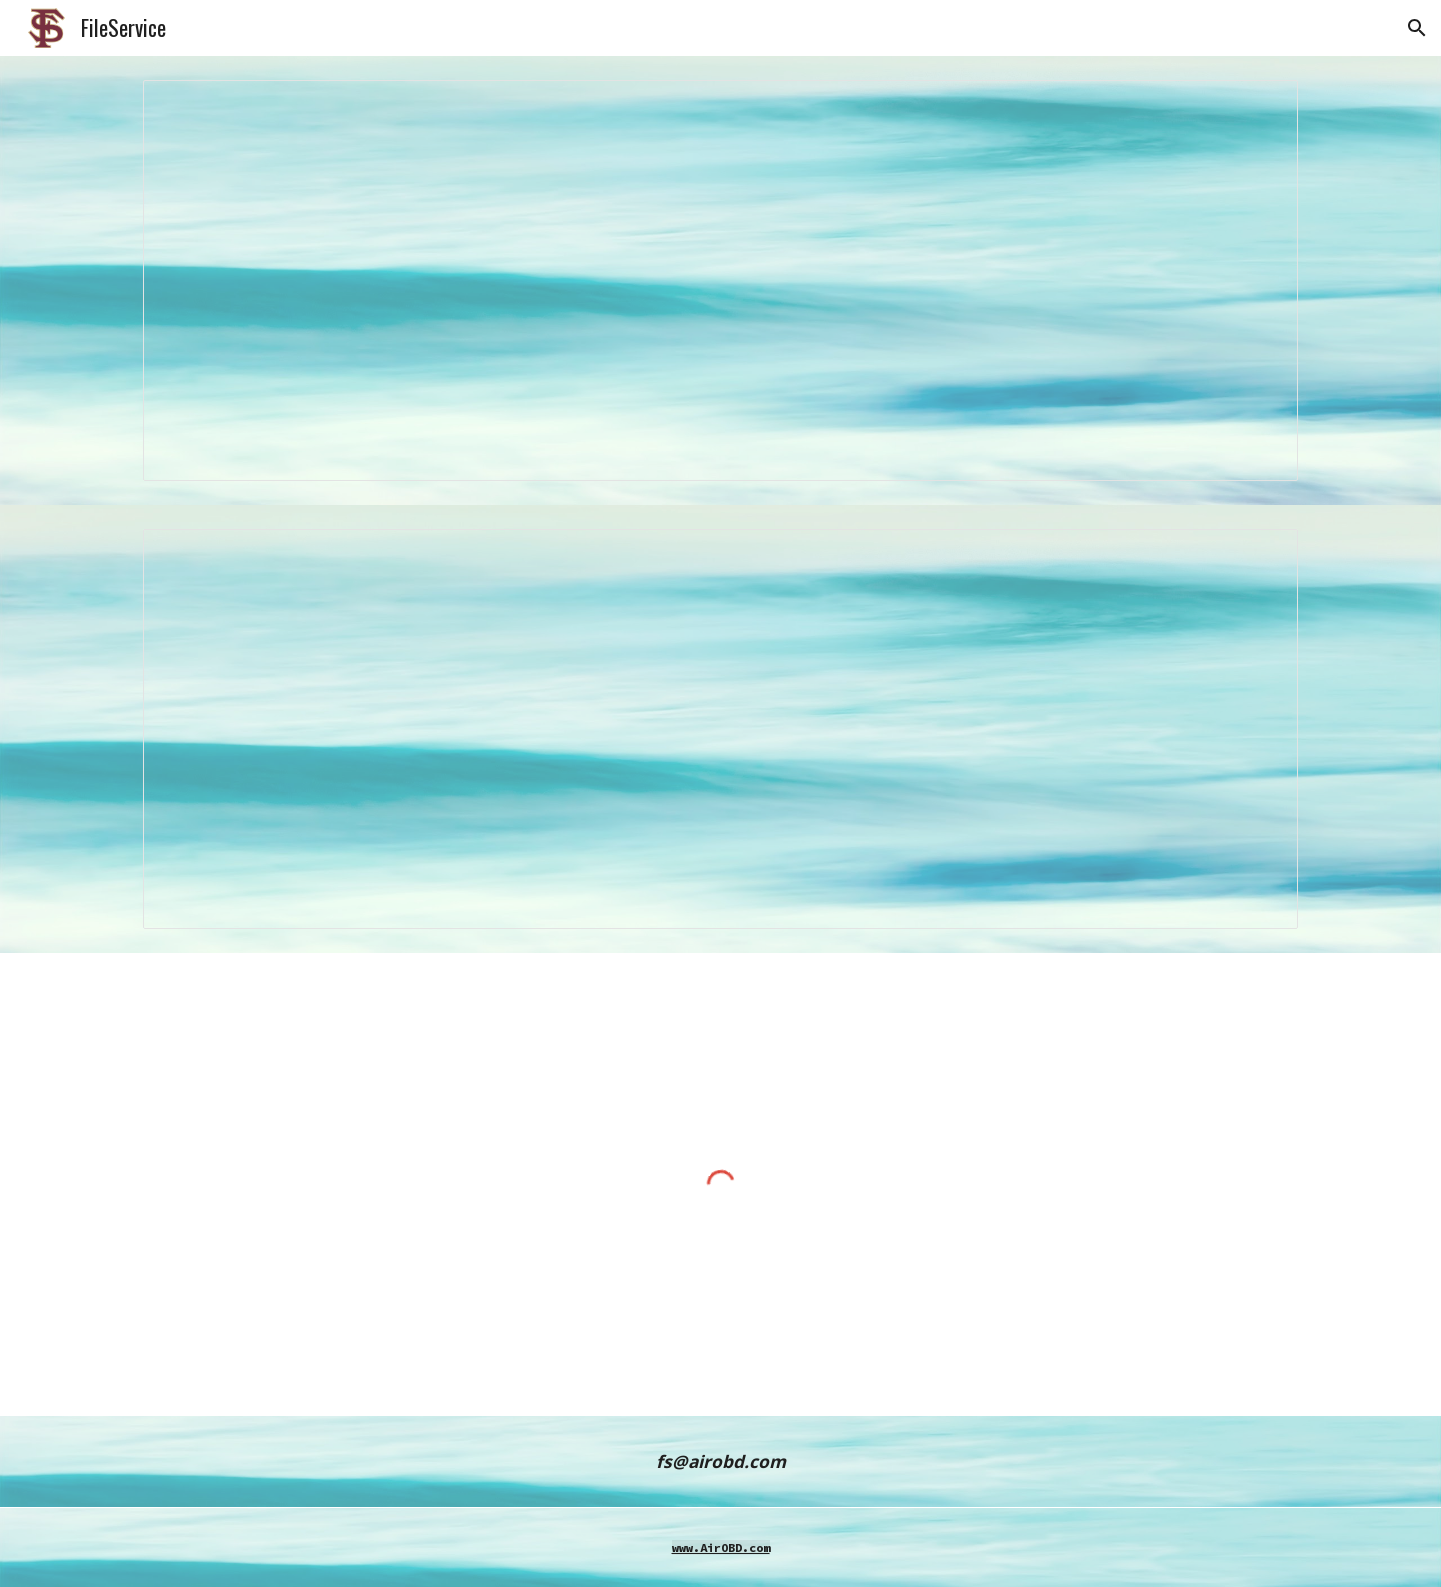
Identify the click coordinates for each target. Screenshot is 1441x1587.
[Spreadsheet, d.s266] (720, 280)
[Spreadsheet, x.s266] (720, 729)
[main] (720, 1462)
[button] (1417, 28)
